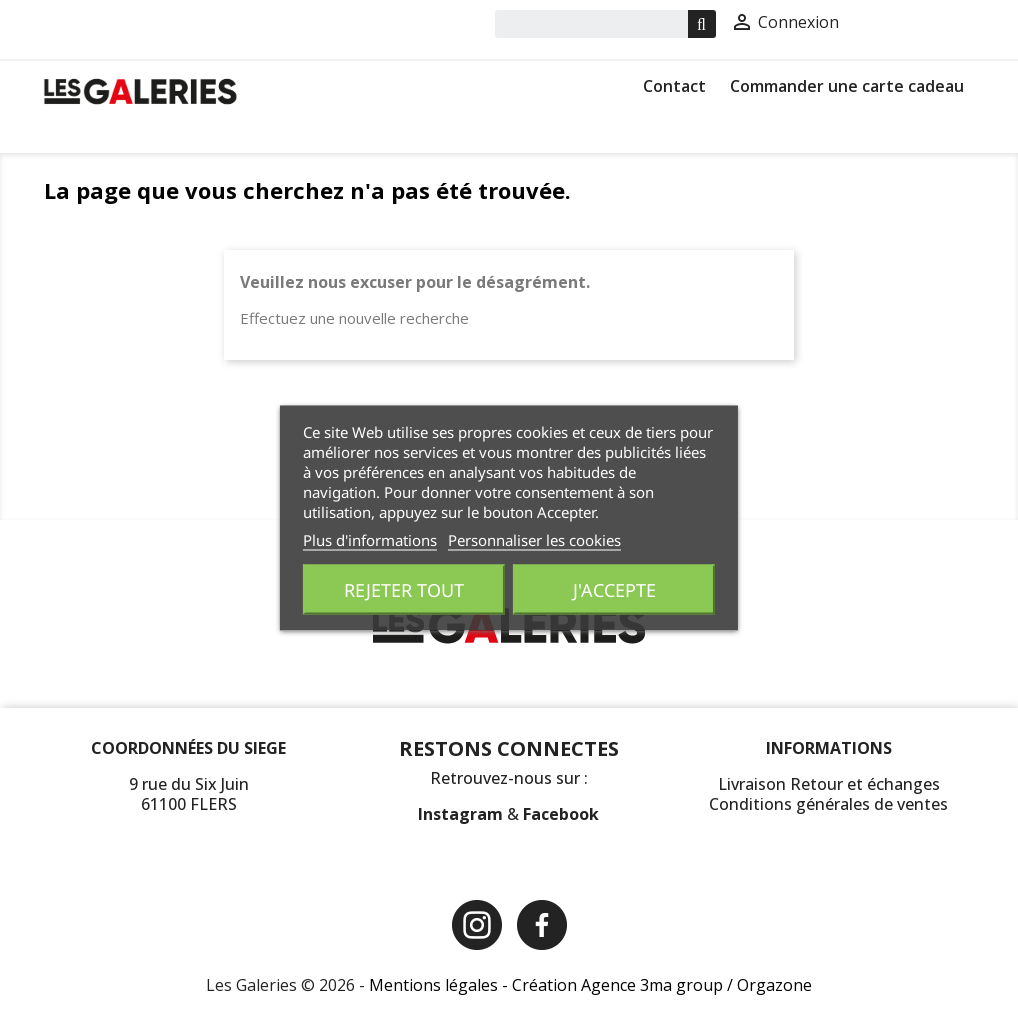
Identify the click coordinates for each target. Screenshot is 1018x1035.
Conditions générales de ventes (828, 804)
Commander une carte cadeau (847, 86)
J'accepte (614, 589)
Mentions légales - (440, 985)
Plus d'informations (370, 539)
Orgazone (774, 985)
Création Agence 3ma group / (624, 985)
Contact (674, 86)
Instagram (462, 814)
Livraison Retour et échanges (829, 784)
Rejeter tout (404, 589)
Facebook (561, 814)
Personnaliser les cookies (534, 539)
